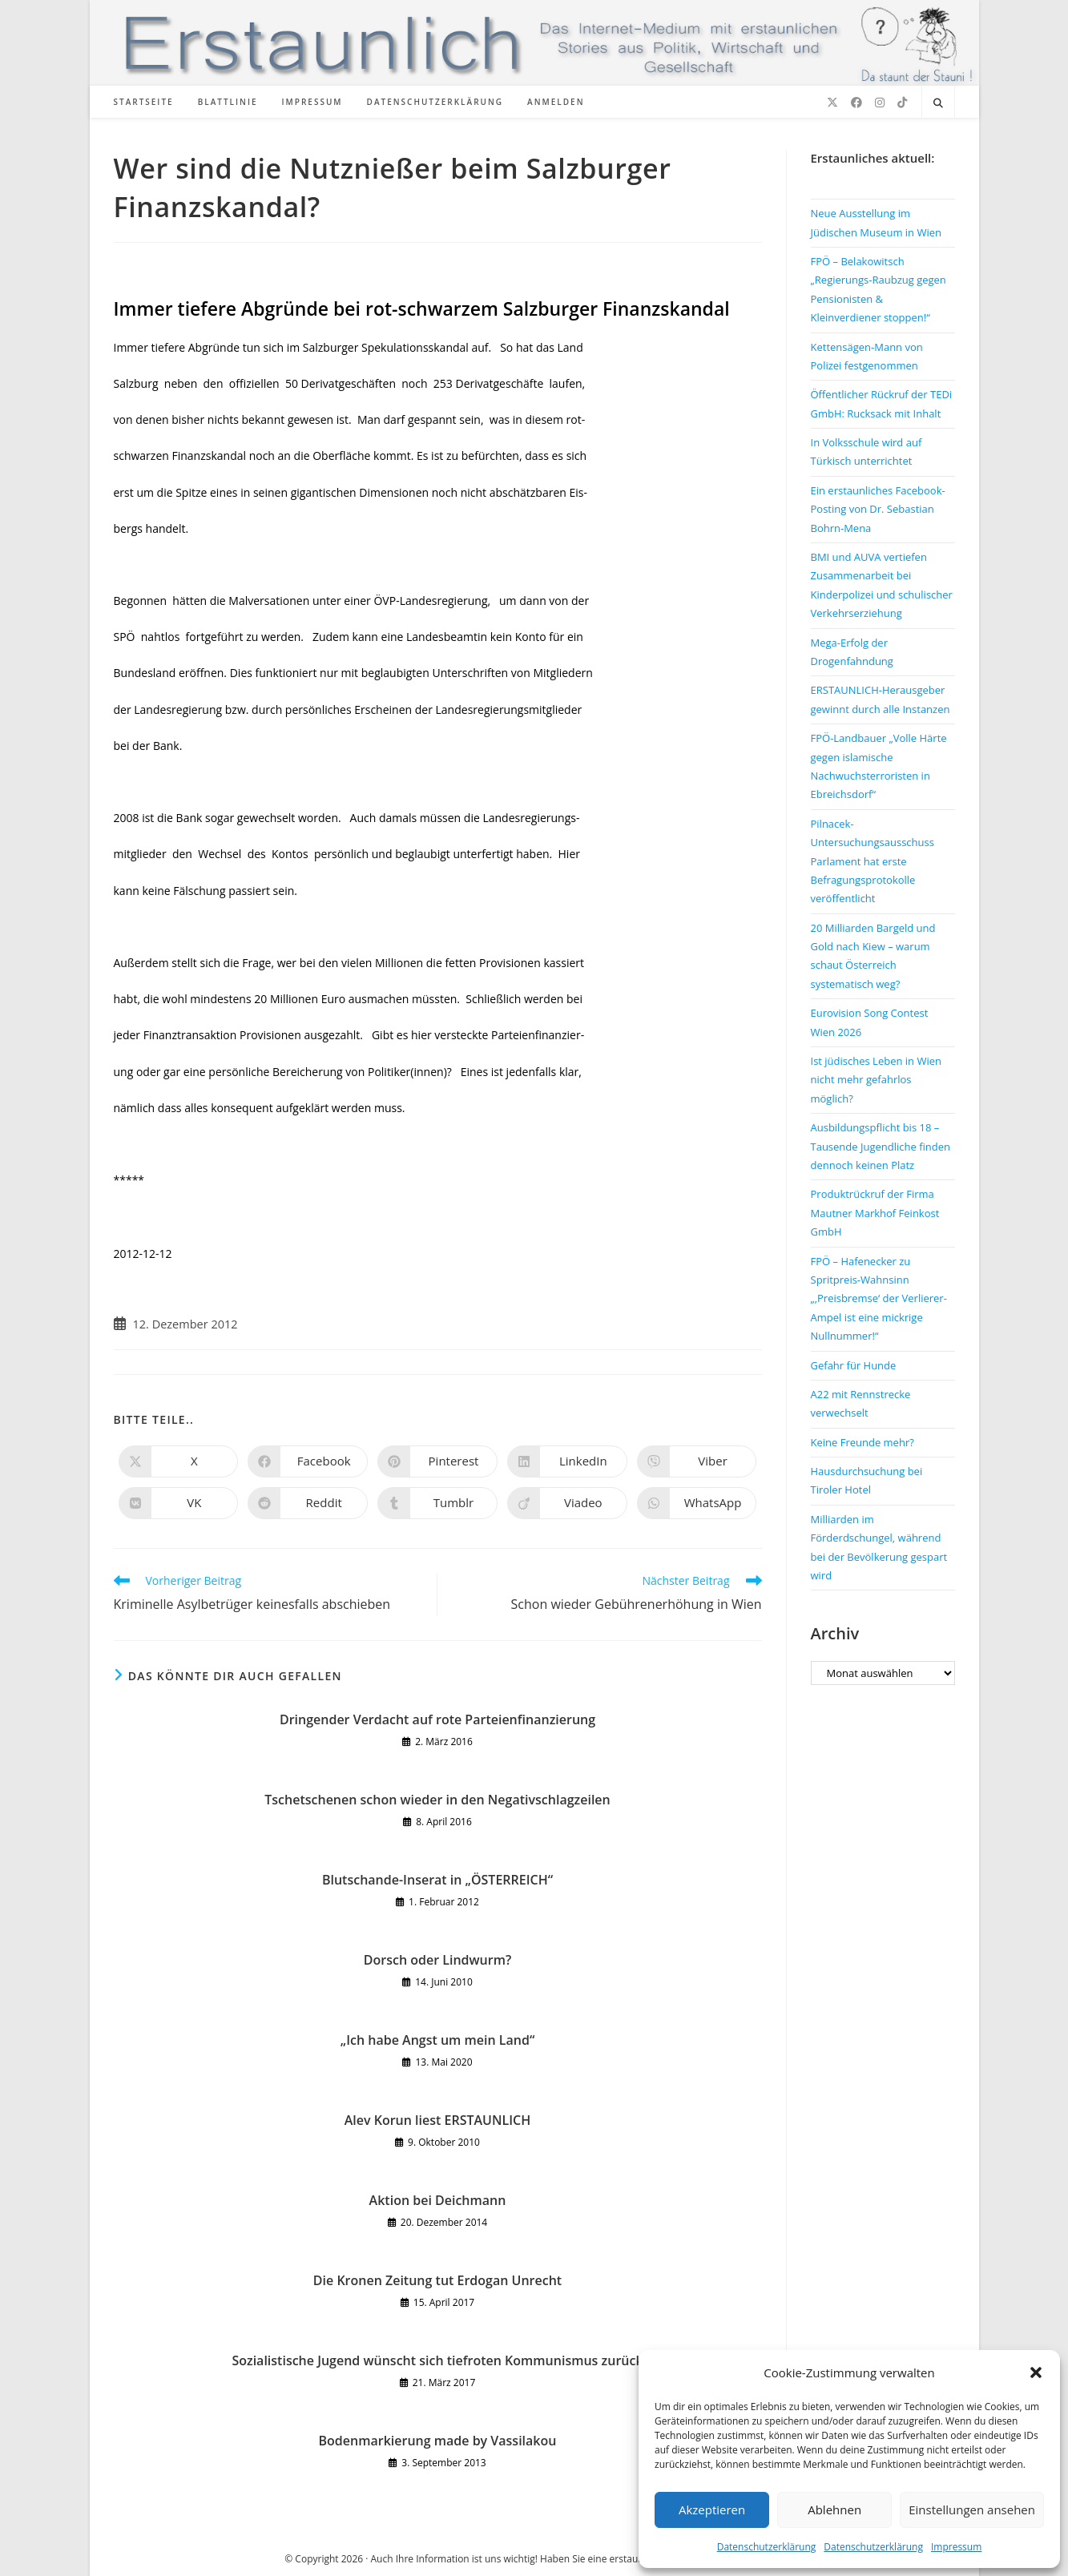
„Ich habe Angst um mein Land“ (438, 2040)
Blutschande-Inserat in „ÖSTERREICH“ (437, 1880)
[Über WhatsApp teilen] (697, 1503)
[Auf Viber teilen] (697, 1461)
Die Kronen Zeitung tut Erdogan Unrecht (437, 2280)
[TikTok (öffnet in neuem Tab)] (902, 102)
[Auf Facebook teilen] (308, 1461)
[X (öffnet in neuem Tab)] (832, 102)
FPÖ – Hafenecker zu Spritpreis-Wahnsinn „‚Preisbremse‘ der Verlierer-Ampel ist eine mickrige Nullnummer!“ (879, 1299)
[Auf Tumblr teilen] (437, 1503)
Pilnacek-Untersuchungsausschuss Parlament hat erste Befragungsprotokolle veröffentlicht (872, 861)
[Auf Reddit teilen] (308, 1503)
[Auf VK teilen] (179, 1503)
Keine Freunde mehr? (862, 1442)
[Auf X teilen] (179, 1461)
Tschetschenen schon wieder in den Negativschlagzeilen (437, 1799)
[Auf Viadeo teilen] (567, 1503)
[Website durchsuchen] (938, 103)
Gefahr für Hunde (854, 1365)
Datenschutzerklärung (766, 2547)
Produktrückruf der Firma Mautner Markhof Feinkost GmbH (875, 1213)
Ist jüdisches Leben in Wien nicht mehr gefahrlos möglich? (876, 1080)
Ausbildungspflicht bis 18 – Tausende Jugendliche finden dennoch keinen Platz (881, 1146)
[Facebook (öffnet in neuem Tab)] (856, 102)
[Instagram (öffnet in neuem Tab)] (880, 102)
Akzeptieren (712, 2509)
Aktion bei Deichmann (437, 2200)
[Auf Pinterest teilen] (437, 1461)
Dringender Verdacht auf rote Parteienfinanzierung (437, 1719)
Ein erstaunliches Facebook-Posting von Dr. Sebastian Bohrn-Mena (878, 509)
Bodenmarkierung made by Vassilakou (438, 2440)
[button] (1036, 2372)
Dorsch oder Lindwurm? (437, 1960)
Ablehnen (834, 2509)
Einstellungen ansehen (972, 2509)
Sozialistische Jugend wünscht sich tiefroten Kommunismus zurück (437, 2360)
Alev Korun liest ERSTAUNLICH (437, 2120)
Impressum (956, 2547)
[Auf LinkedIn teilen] (567, 1461)
